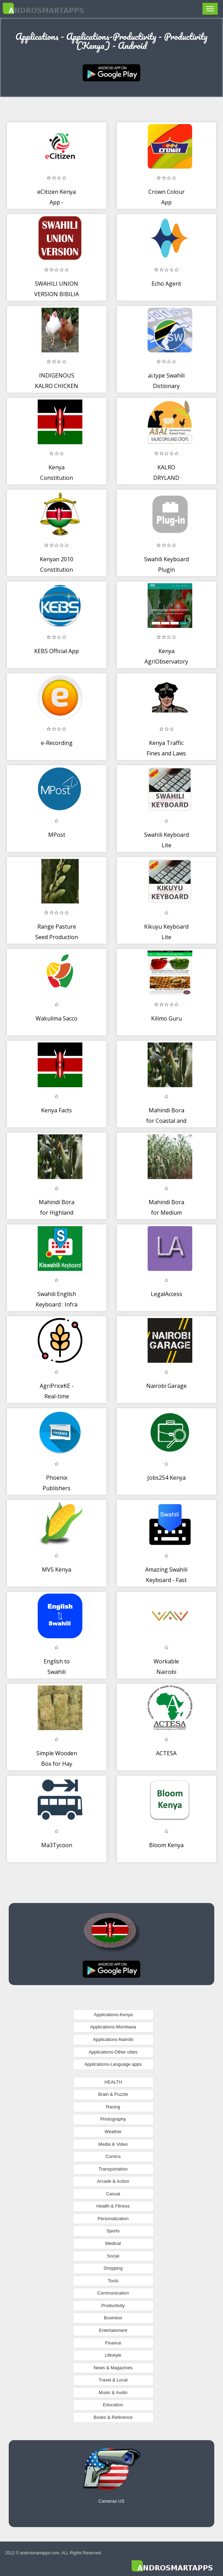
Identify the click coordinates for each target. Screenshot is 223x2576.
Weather (113, 2131)
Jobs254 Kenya (166, 1477)
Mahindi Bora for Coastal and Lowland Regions (166, 1120)
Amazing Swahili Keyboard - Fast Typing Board (166, 1580)
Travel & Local (113, 2380)
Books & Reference (113, 2417)
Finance (113, 2343)
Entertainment (113, 2330)
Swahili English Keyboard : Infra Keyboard (56, 1304)
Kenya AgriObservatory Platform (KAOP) (166, 661)
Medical (113, 2243)
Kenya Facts (56, 1110)
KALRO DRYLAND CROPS (166, 477)
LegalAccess (166, 1294)
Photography (113, 2119)
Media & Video (113, 2144)
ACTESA (166, 1753)
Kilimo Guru (166, 1018)
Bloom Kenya (166, 1845)
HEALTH (113, 2082)
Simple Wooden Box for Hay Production (56, 1763)
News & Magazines (113, 2367)
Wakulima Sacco (56, 1018)
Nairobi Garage (166, 1386)
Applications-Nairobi (113, 2039)
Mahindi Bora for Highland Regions (56, 1212)
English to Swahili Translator (57, 1671)
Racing (113, 2106)
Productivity (113, 2305)
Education (113, 2404)
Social (113, 2256)
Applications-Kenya (113, 2014)
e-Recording (57, 743)
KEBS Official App (56, 651)
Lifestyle (113, 2355)
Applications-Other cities (113, 2052)
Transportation (112, 2169)
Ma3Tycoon (56, 1845)
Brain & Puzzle (113, 2094)
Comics (112, 2156)
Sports (113, 2230)
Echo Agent (166, 283)
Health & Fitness (112, 2206)
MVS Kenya (56, 1569)
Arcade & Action (113, 2181)
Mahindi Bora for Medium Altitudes (166, 1212)
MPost (56, 835)
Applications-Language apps (113, 2064)
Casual (113, 2193)
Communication (113, 2293)
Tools (113, 2280)
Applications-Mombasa (113, 2026)
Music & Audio (113, 2392)
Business (113, 2317)
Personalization (113, 2218)
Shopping (113, 2268)
